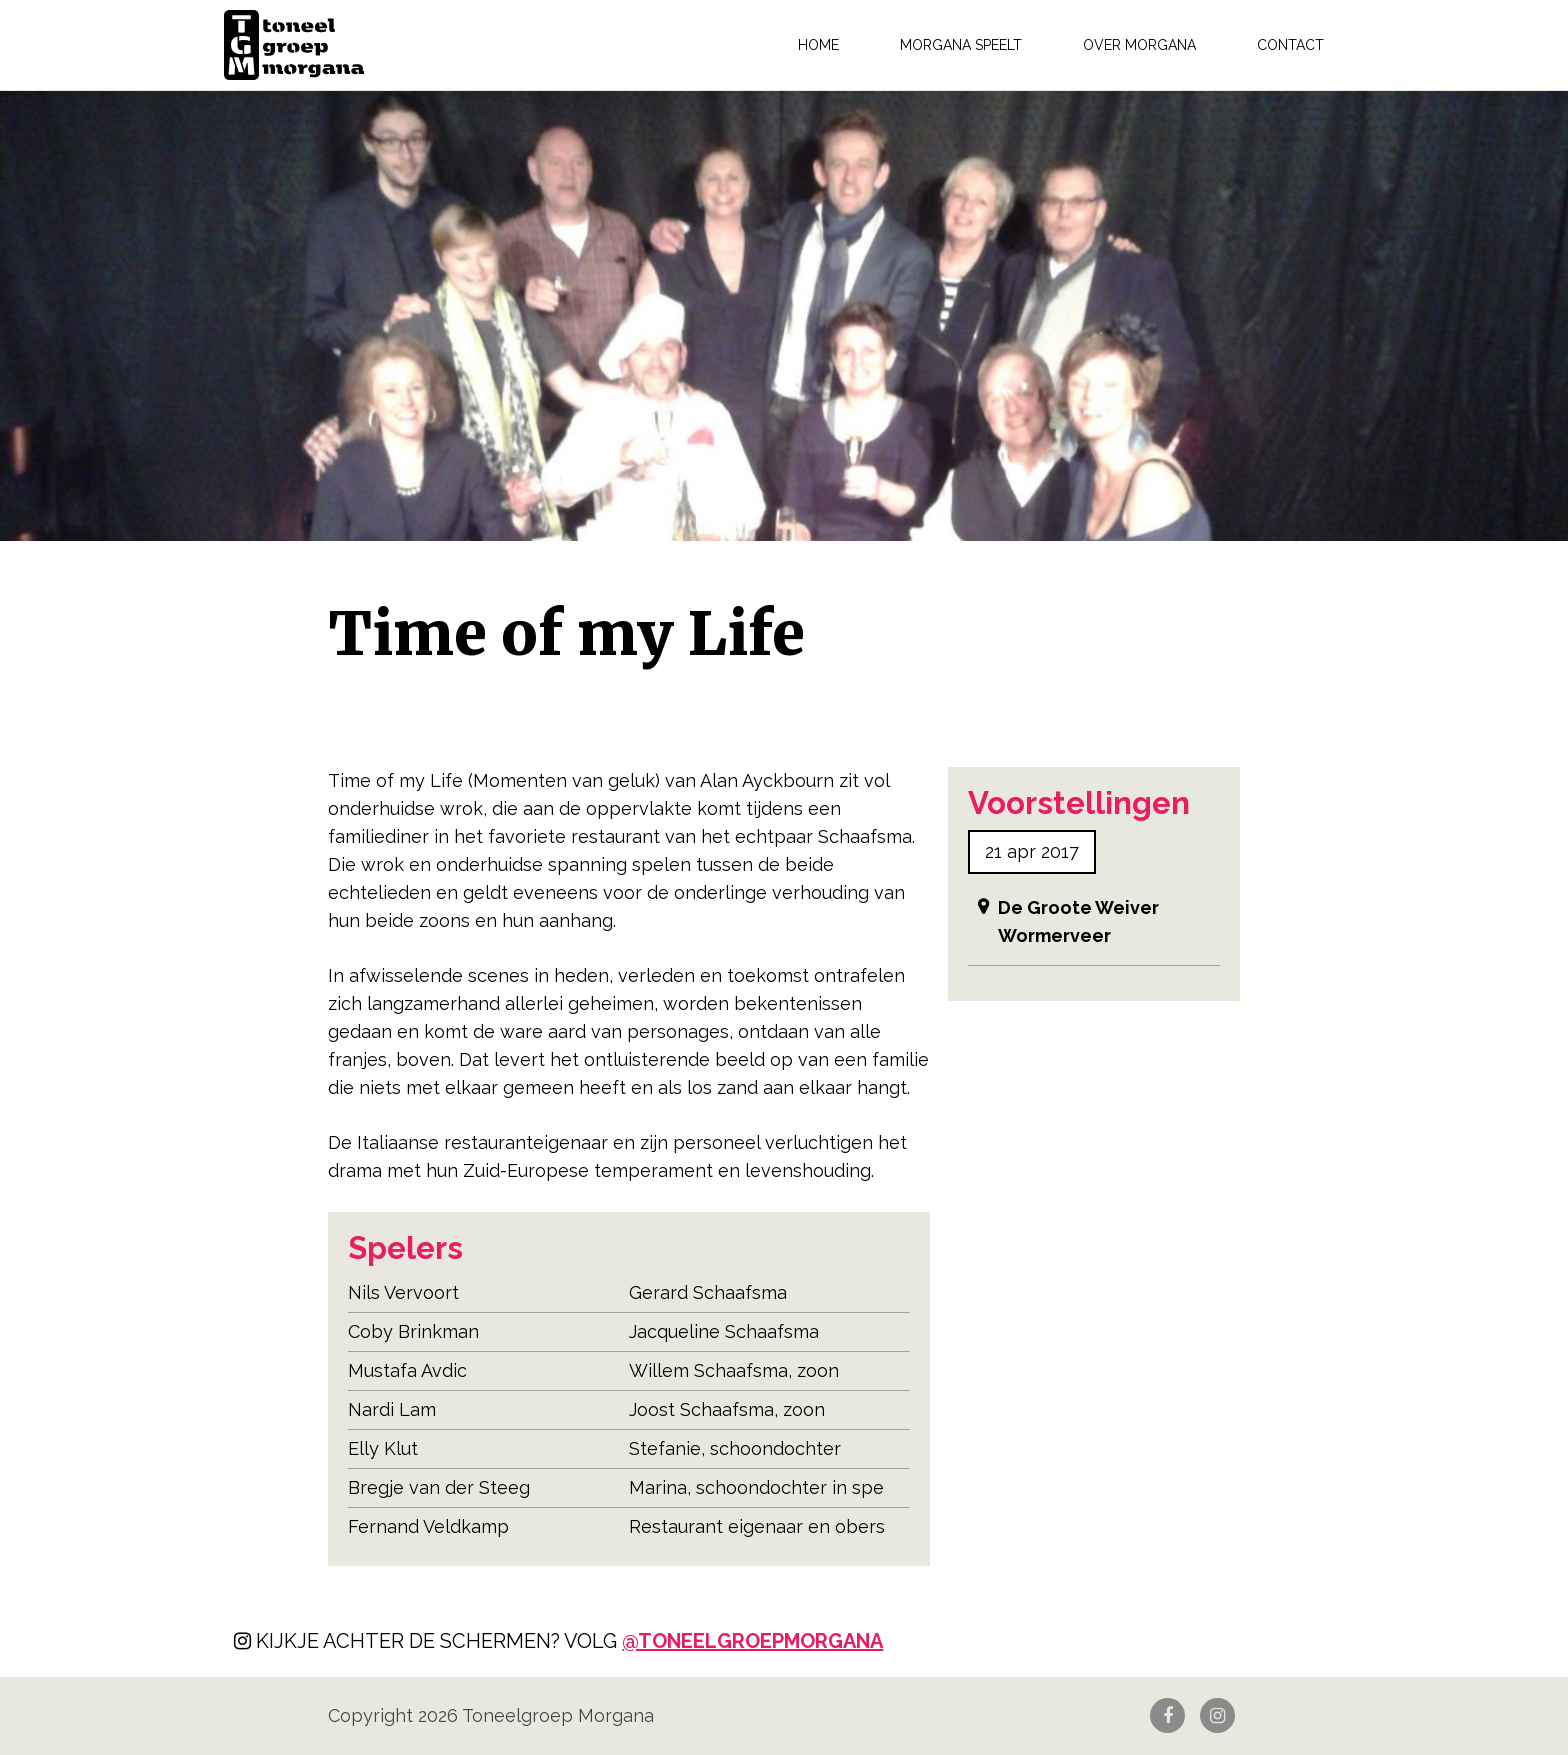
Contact (1290, 45)
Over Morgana (1139, 45)
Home (818, 45)
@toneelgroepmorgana (752, 1641)
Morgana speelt (961, 45)
